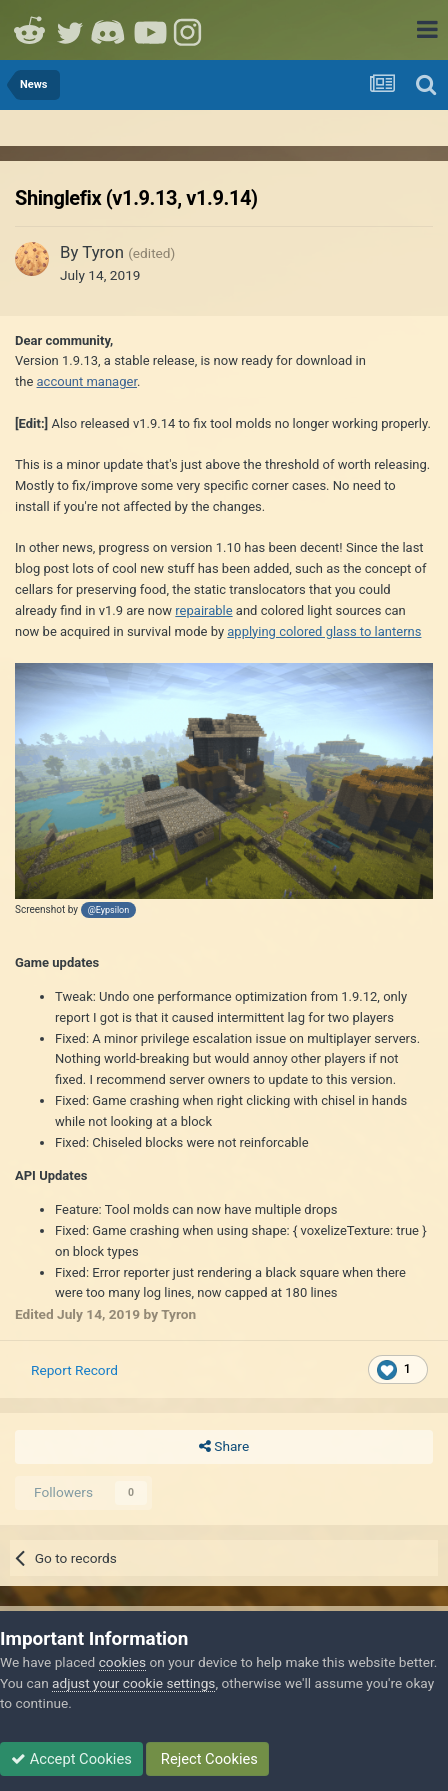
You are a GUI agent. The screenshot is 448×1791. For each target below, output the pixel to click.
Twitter (70, 30)
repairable (203, 610)
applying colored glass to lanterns (324, 631)
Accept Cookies (71, 1759)
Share (224, 1447)
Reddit (30, 30)
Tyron (103, 252)
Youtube (150, 30)
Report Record (74, 1370)
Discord (110, 30)
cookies (122, 1662)
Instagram (190, 30)
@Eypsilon (109, 910)
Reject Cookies (207, 1759)
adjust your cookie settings (133, 1683)
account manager (87, 381)
